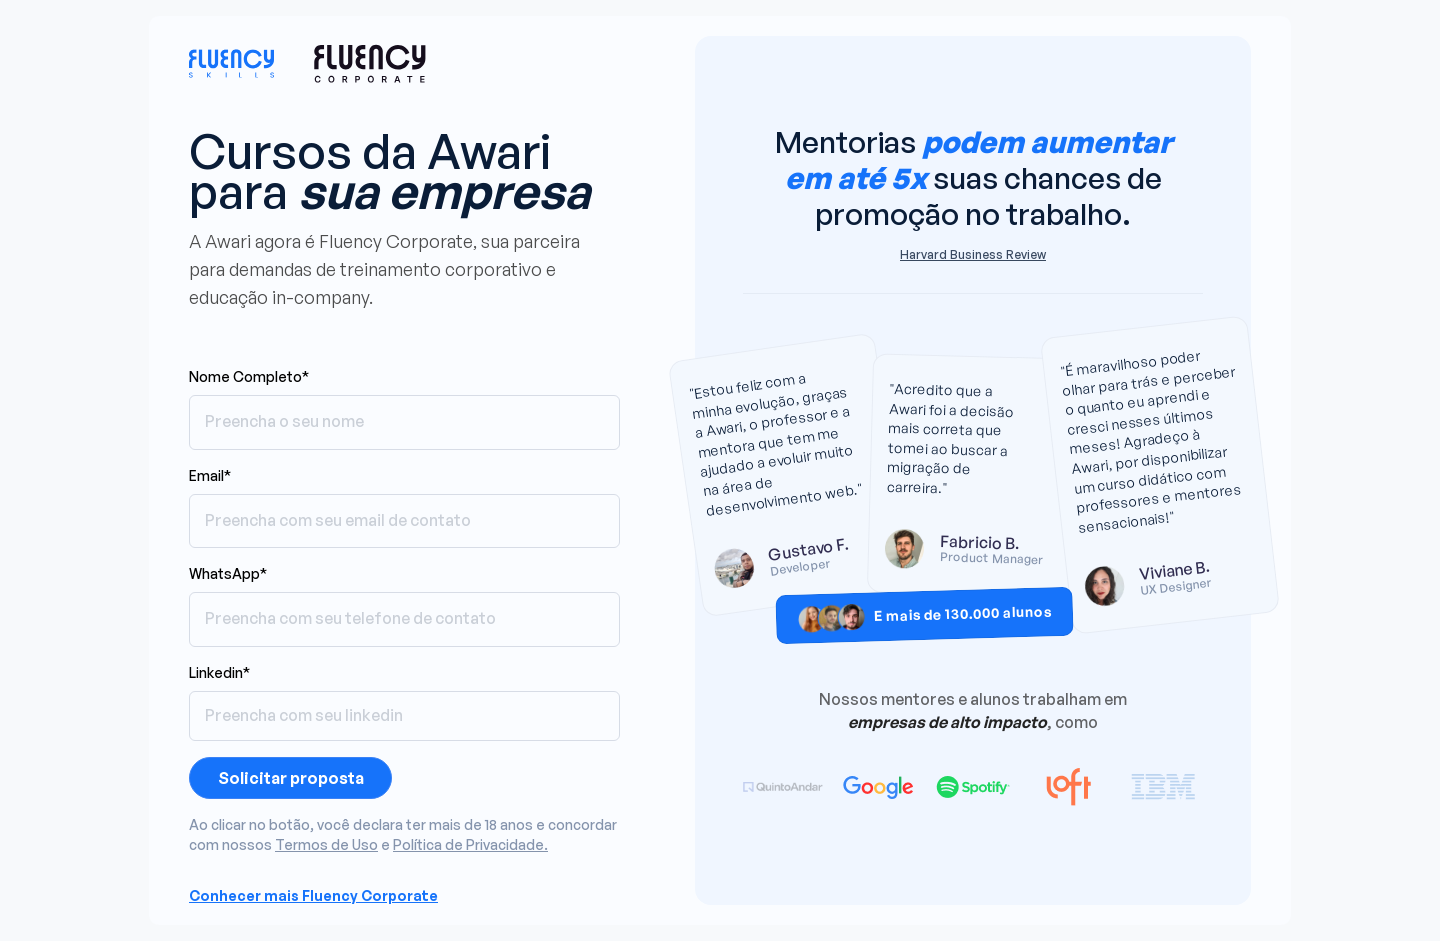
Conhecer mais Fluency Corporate (313, 895)
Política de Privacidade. (470, 844)
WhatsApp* (228, 573)
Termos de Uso (326, 844)
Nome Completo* (249, 376)
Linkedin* (219, 672)
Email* (210, 475)
